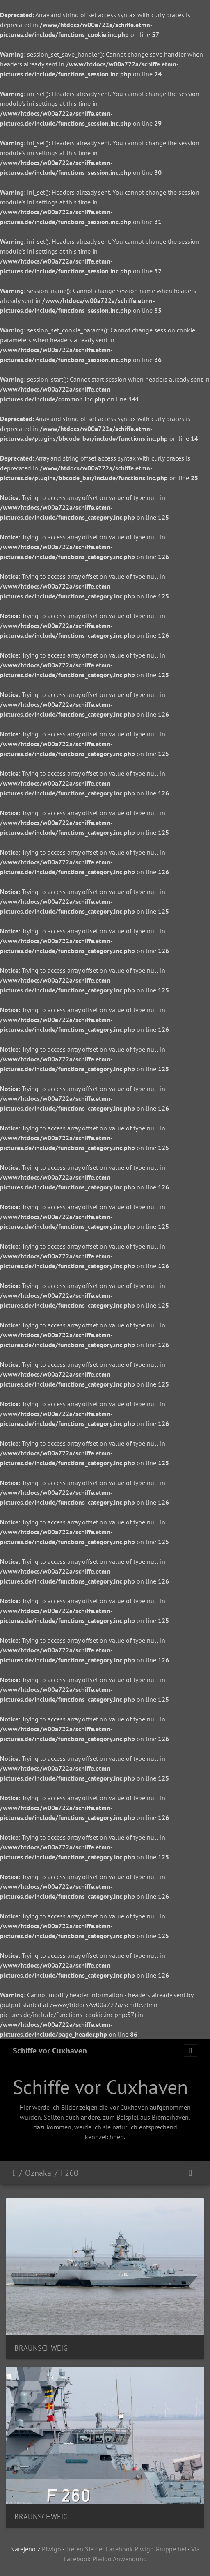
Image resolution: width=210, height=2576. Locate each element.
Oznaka (38, 2173)
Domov (14, 2173)
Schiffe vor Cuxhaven (50, 2050)
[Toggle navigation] (190, 2050)
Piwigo (51, 2549)
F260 (69, 2173)
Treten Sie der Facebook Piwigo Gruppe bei (126, 2549)
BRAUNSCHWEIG (41, 2348)
